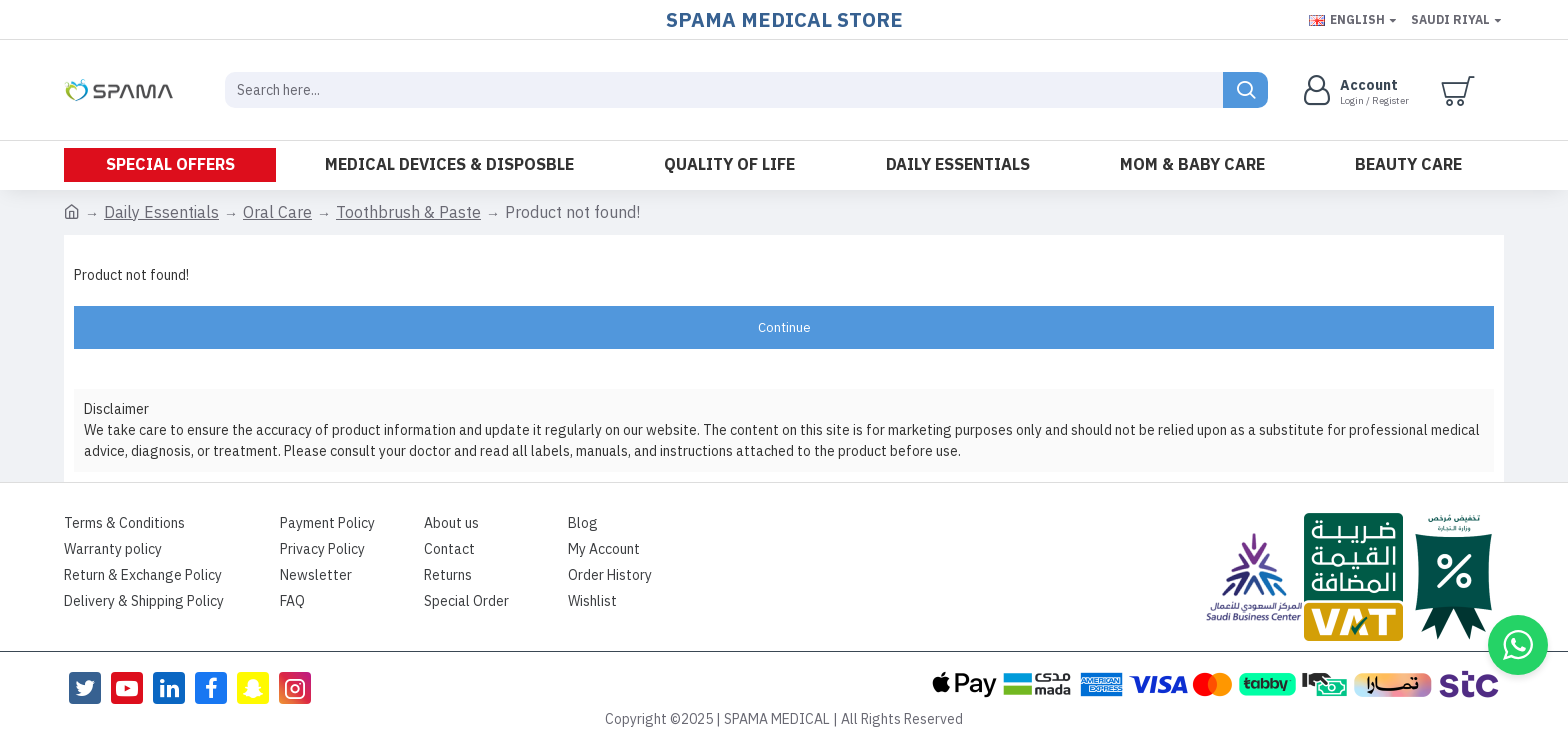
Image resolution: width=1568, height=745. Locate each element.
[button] (1518, 645)
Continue (784, 327)
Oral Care (277, 213)
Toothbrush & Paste (408, 213)
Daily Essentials (161, 213)
